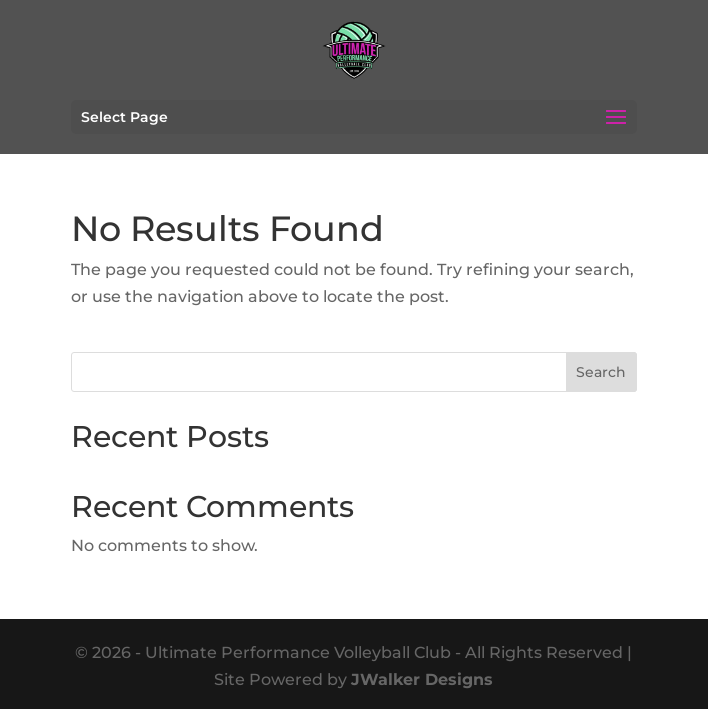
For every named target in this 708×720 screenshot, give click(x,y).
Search (601, 372)
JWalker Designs (422, 679)
